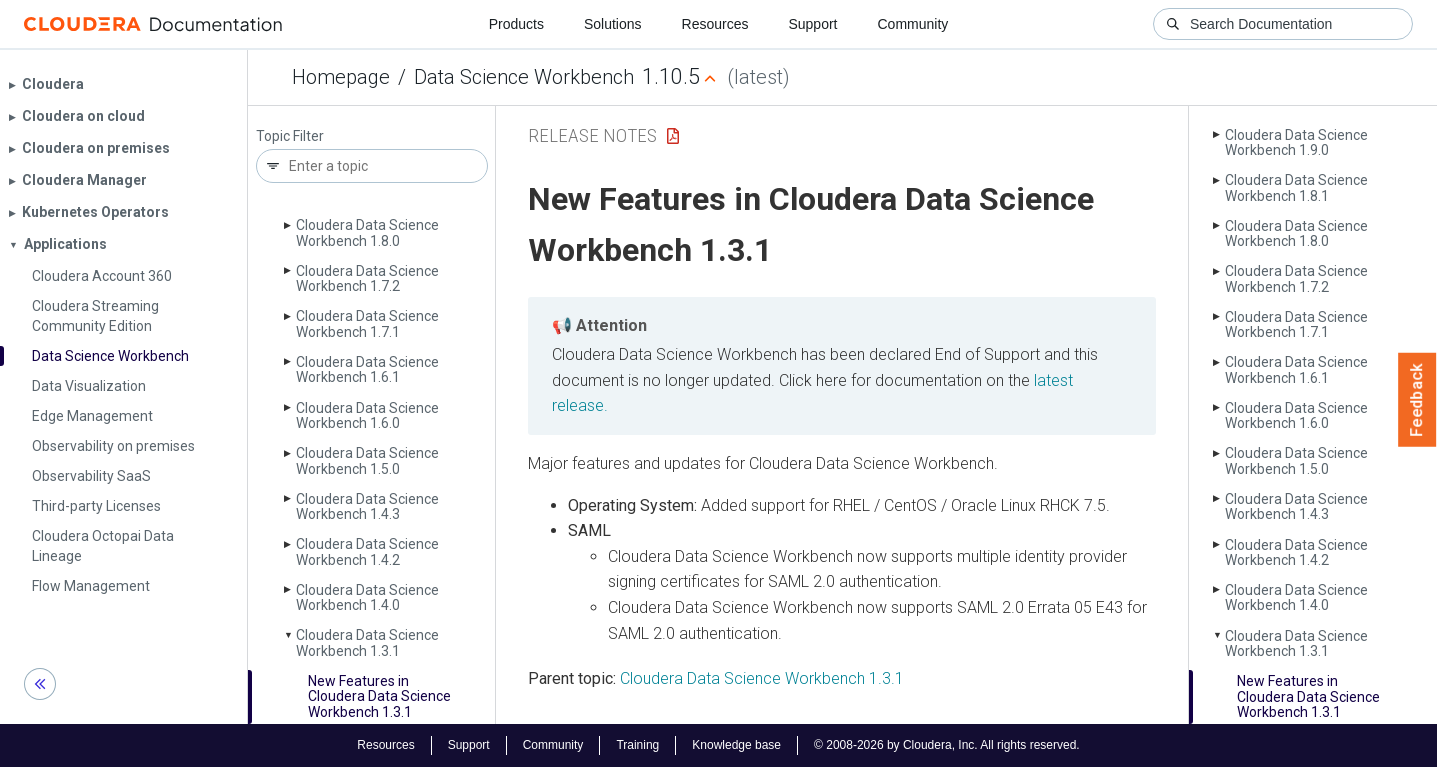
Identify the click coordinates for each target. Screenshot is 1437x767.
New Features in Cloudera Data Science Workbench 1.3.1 (379, 696)
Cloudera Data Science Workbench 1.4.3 (367, 506)
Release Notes (592, 135)
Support (812, 24)
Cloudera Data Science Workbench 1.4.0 (367, 597)
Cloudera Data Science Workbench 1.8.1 (1296, 187)
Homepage (341, 77)
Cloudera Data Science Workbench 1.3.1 (367, 642)
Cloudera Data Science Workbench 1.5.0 (367, 460)
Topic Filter (290, 136)
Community (913, 24)
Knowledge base (736, 745)
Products (516, 24)
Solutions (613, 24)
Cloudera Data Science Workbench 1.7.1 (367, 323)
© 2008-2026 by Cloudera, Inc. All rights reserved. (947, 745)
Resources (715, 24)
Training (637, 745)
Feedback (1417, 400)
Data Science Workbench (524, 77)
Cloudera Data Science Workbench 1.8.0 (367, 232)
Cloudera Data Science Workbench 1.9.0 (1296, 142)
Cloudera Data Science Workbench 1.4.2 (367, 551)
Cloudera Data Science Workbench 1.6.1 (367, 369)
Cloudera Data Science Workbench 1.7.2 (367, 278)
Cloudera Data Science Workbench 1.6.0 (367, 415)
